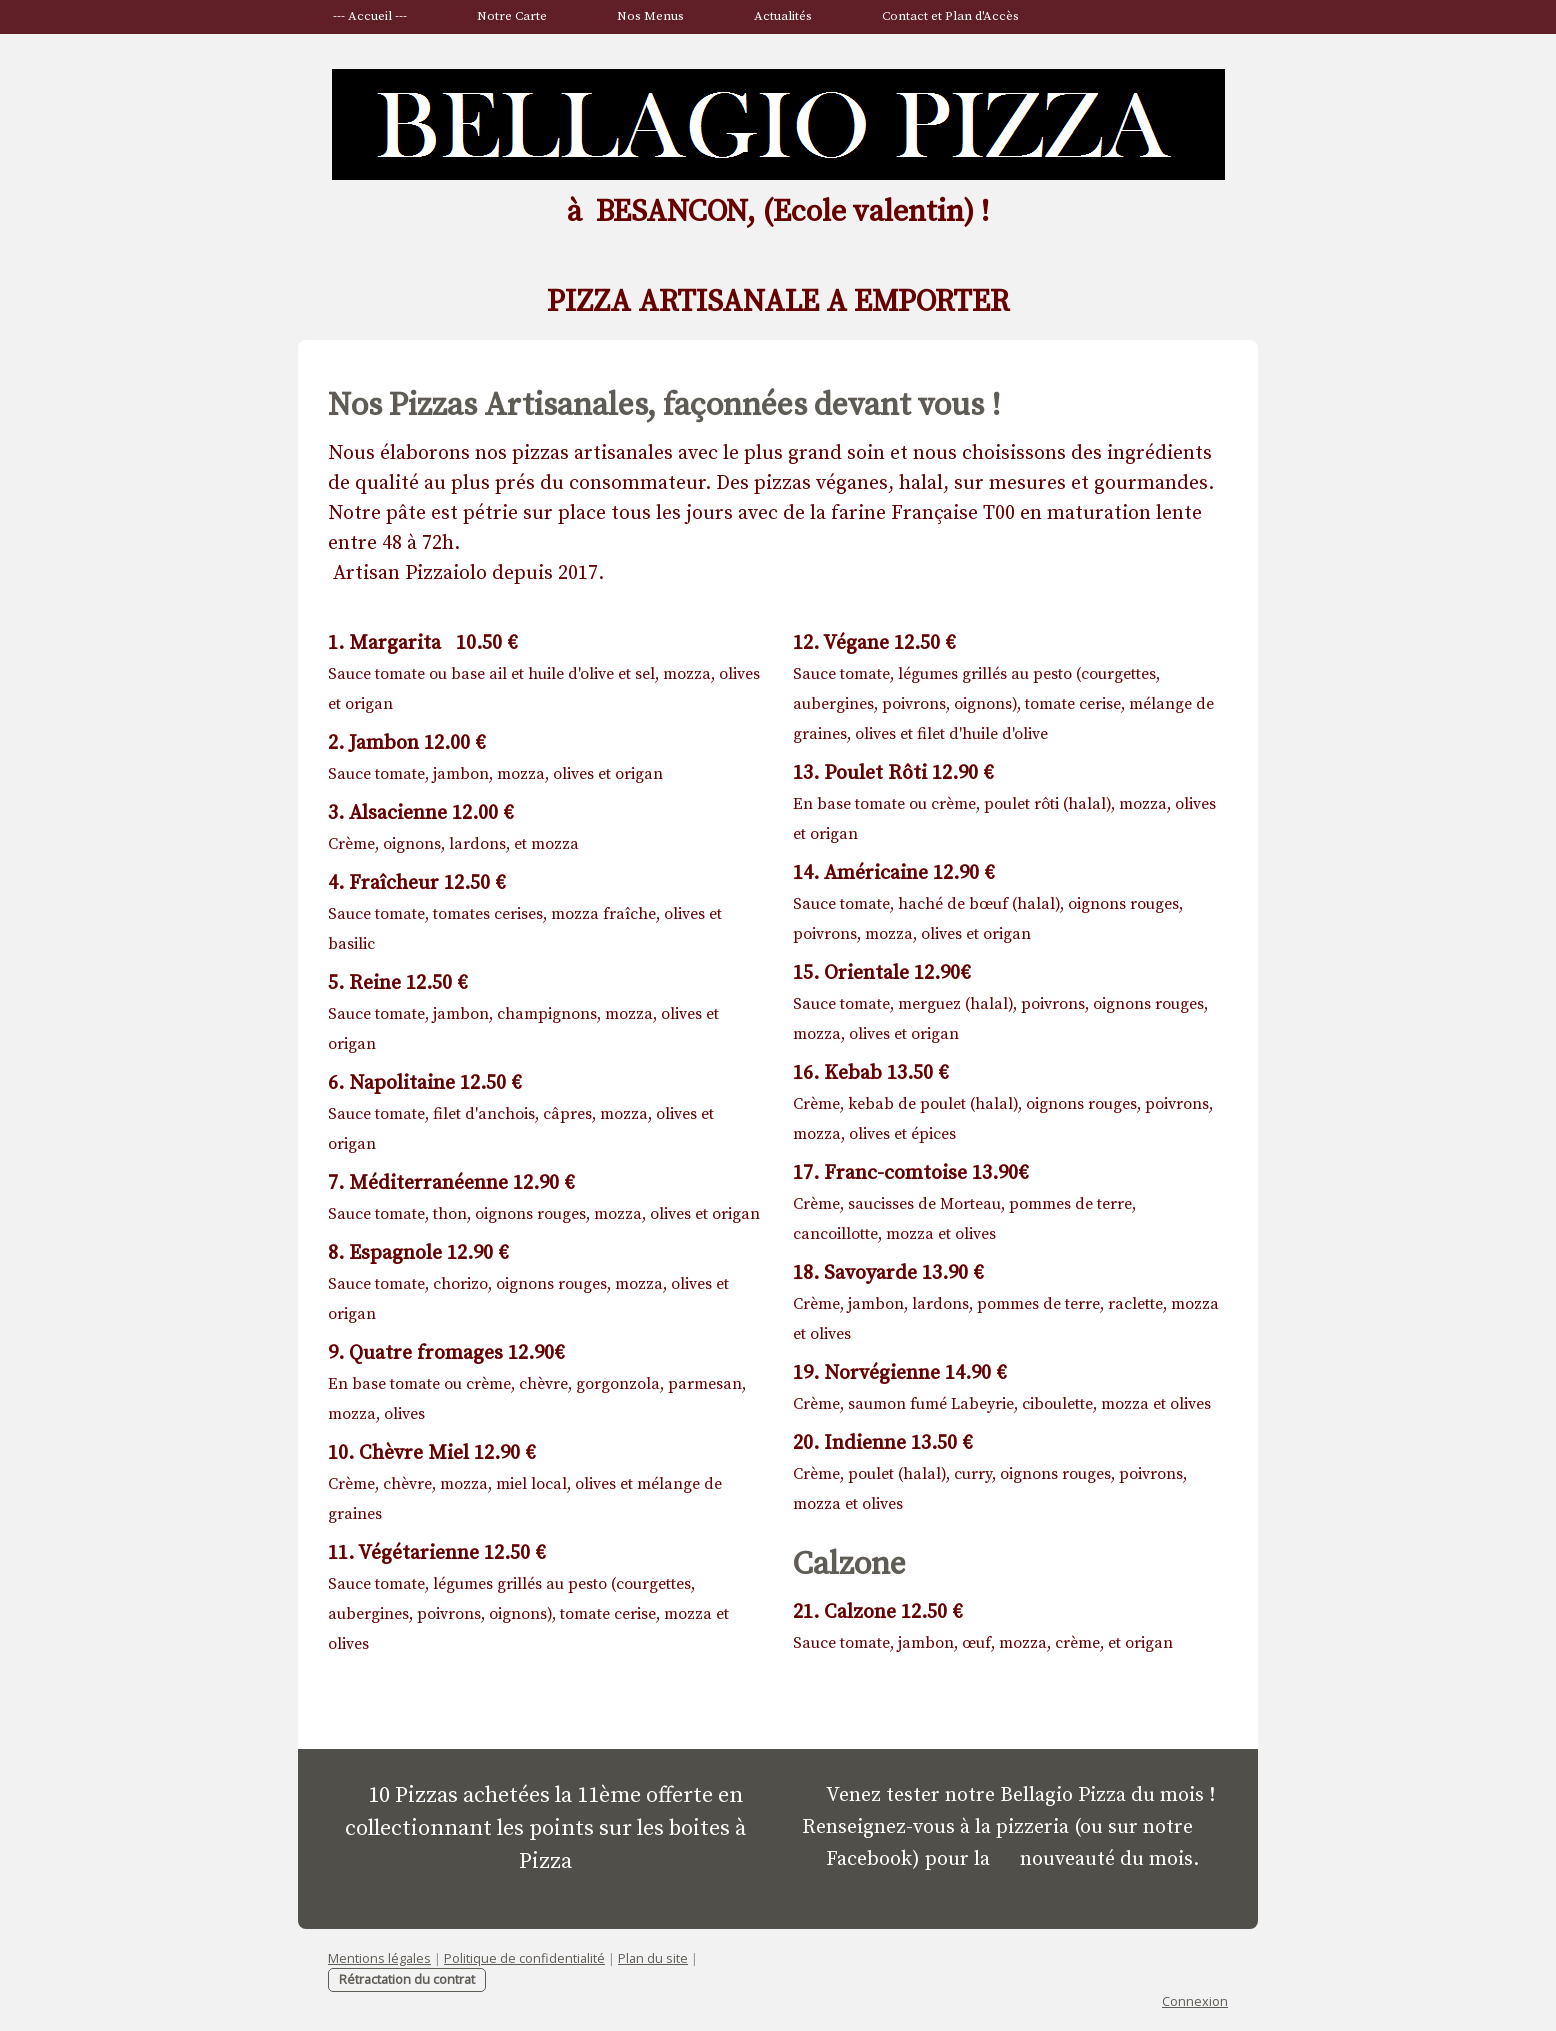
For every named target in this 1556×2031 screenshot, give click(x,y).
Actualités (783, 16)
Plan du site (653, 1958)
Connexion (1195, 2001)
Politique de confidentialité (524, 1958)
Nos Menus (650, 16)
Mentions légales (379, 1958)
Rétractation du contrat (407, 1979)
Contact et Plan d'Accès (950, 16)
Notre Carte (512, 16)
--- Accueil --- (370, 16)
